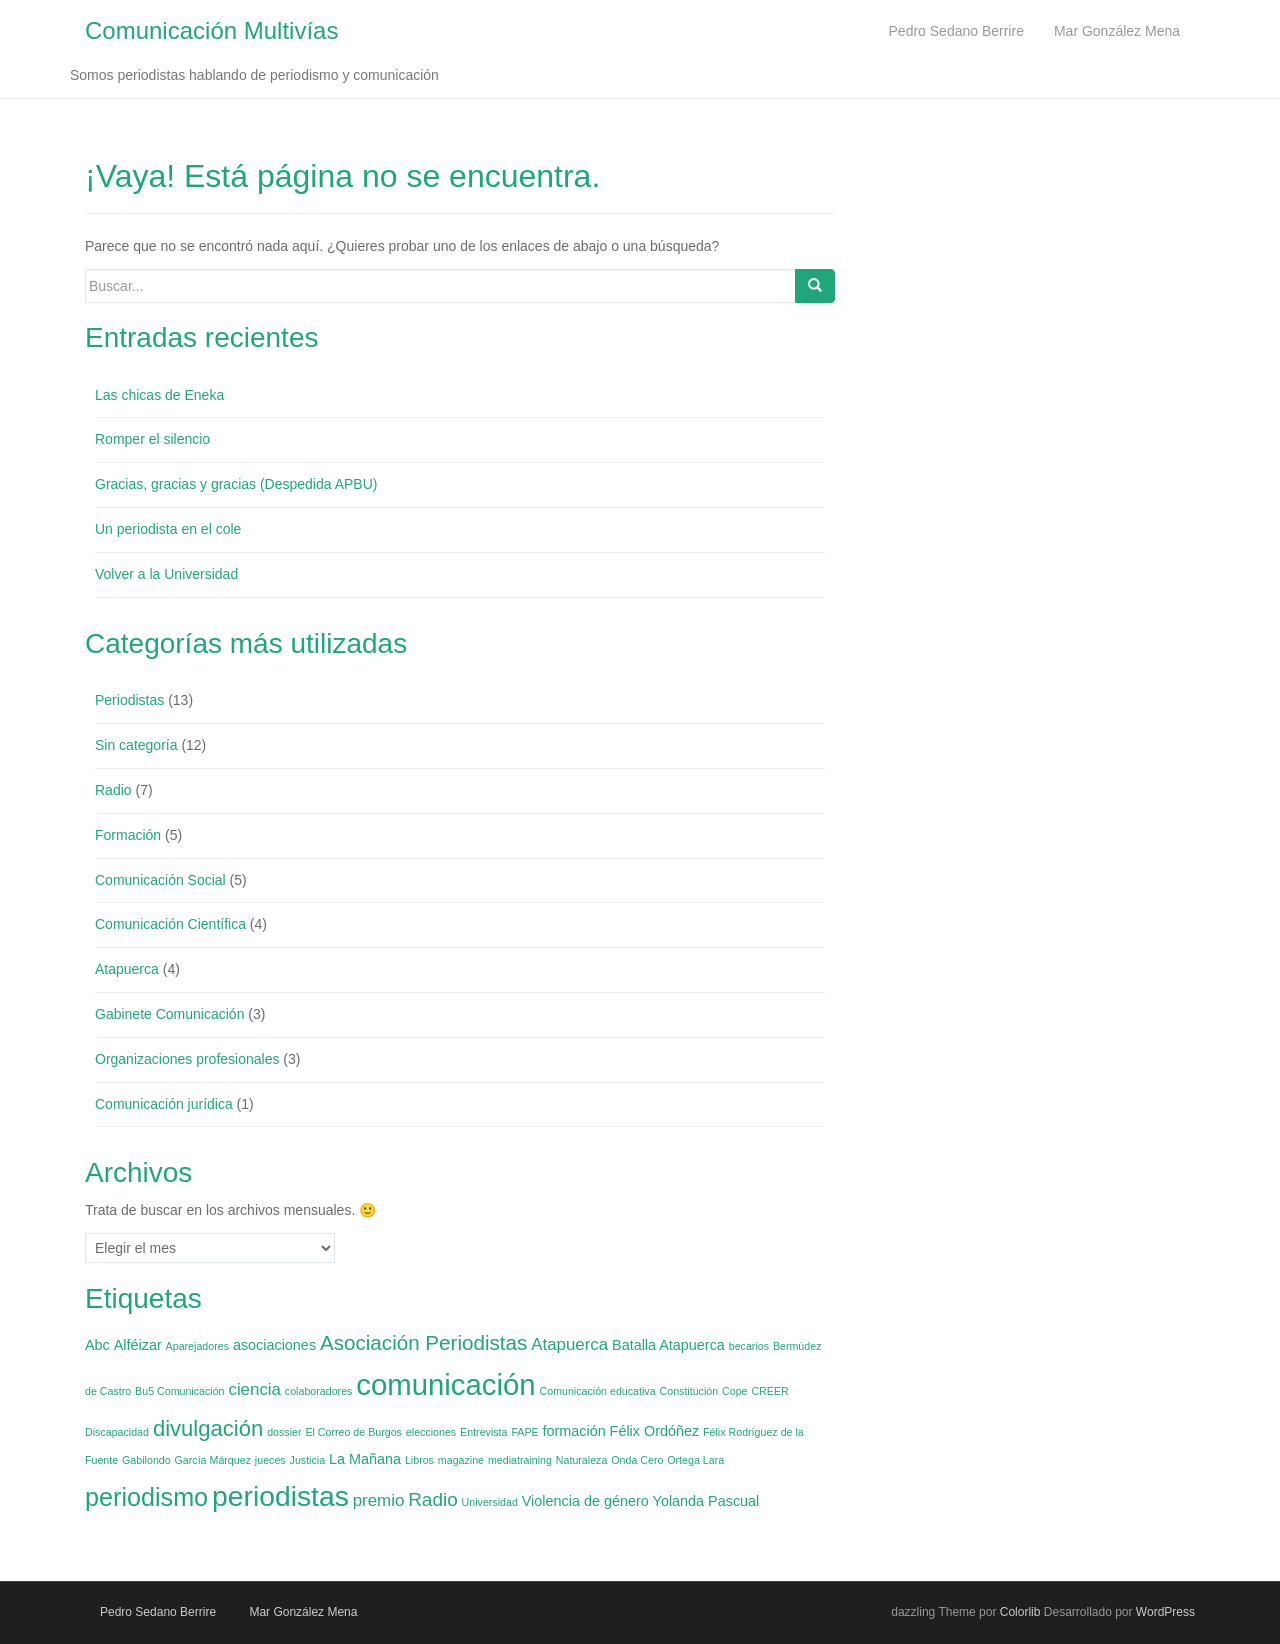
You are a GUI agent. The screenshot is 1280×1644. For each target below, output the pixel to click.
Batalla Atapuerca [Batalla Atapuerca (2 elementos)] (668, 1345)
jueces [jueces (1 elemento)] (270, 1460)
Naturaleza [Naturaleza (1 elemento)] (582, 1460)
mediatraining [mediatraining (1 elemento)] (520, 1460)
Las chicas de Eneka (159, 395)
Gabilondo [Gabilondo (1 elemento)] (146, 1460)
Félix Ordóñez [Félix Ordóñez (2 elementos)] (655, 1431)
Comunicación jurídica (164, 1104)
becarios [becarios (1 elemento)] (749, 1346)
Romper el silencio (152, 439)
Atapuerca (127, 969)
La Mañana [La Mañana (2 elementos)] (365, 1459)
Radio (113, 790)
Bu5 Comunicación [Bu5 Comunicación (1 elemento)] (179, 1391)
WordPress (1165, 1612)
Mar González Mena (303, 1612)
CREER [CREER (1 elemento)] (769, 1391)
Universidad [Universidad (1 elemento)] (490, 1502)
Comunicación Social (160, 880)
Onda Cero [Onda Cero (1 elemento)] (637, 1460)
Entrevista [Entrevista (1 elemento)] (483, 1432)
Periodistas (129, 700)
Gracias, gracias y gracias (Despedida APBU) (236, 484)
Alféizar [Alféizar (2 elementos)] (138, 1345)
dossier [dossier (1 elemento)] (284, 1432)
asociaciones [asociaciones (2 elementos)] (274, 1345)
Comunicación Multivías (211, 30)
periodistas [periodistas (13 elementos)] (280, 1496)
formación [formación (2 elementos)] (574, 1431)
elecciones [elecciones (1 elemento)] (431, 1432)
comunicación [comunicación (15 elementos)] (445, 1384)
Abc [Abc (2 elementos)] (97, 1345)
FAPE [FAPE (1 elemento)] (524, 1432)
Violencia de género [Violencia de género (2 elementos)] (585, 1501)
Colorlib (1020, 1612)
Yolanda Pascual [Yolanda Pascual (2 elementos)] (706, 1501)
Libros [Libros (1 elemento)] (419, 1460)
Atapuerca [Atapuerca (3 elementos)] (569, 1344)
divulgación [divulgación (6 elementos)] (208, 1428)
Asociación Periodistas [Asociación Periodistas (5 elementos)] (423, 1342)
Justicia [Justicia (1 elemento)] (308, 1460)
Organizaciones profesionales (187, 1059)
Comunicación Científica (170, 924)
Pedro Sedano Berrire (158, 1612)
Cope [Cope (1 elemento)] (734, 1391)
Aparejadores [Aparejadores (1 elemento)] (197, 1346)
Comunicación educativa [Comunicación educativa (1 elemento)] (598, 1391)
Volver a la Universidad (166, 574)
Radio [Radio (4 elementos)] (433, 1499)
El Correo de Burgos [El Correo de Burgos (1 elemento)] (353, 1432)
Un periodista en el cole (168, 529)
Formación (128, 835)
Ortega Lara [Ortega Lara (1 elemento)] (695, 1460)
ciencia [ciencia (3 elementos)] (254, 1389)
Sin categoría (136, 745)
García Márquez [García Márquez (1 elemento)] (213, 1460)
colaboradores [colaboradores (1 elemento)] (319, 1391)
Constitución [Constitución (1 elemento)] (689, 1391)
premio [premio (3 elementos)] (379, 1500)
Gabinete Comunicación (169, 1014)
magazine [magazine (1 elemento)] (461, 1460)
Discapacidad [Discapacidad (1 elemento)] (117, 1432)
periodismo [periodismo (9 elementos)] (146, 1497)
